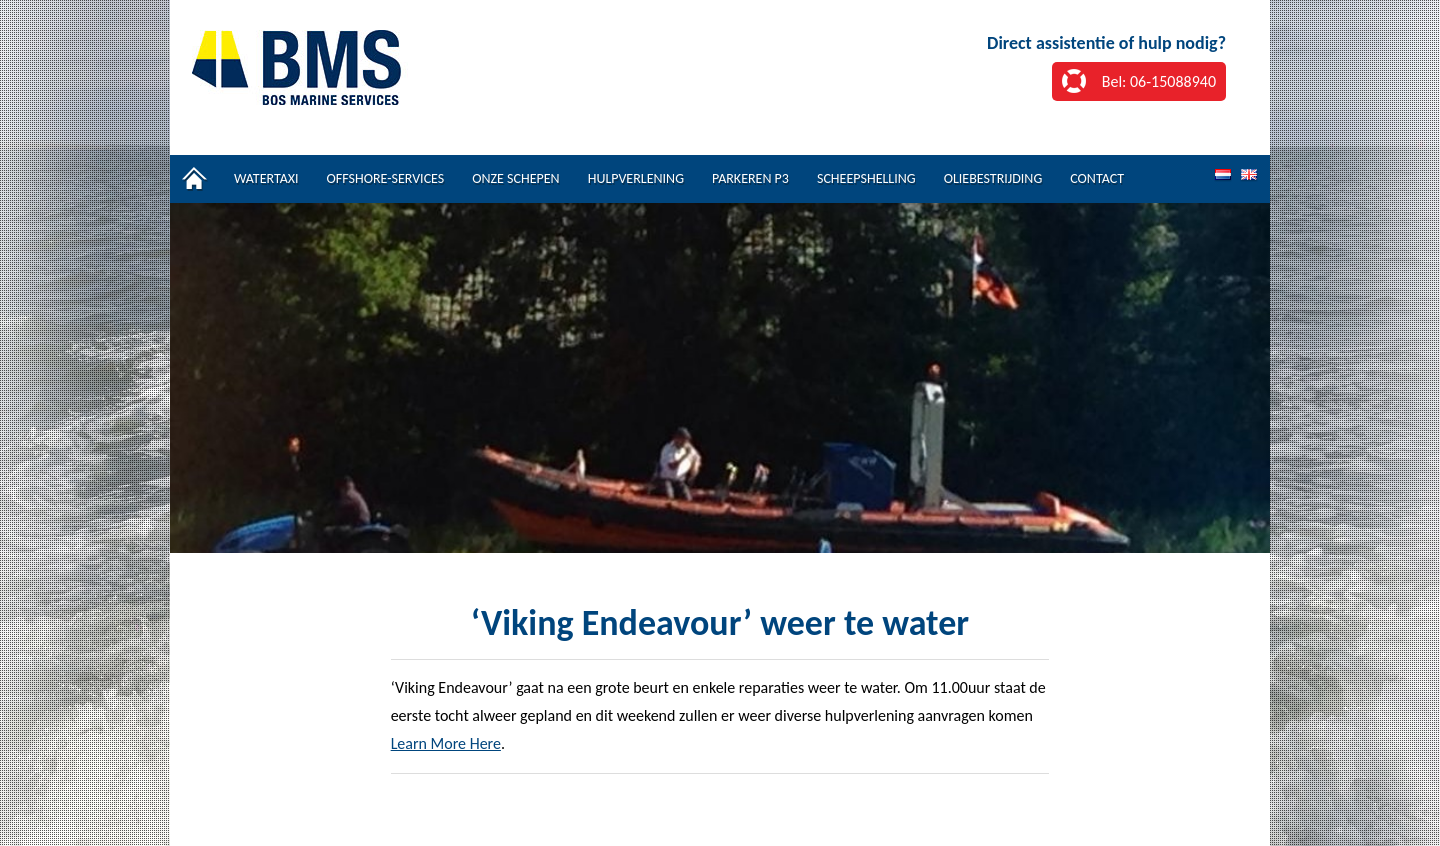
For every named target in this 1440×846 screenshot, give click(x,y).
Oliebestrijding (993, 178)
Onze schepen (515, 178)
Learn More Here (446, 743)
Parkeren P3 (750, 178)
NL (1223, 175)
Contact (1097, 178)
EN (1249, 175)
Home (195, 179)
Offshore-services (386, 178)
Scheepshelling (866, 178)
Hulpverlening (636, 178)
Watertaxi (266, 178)
